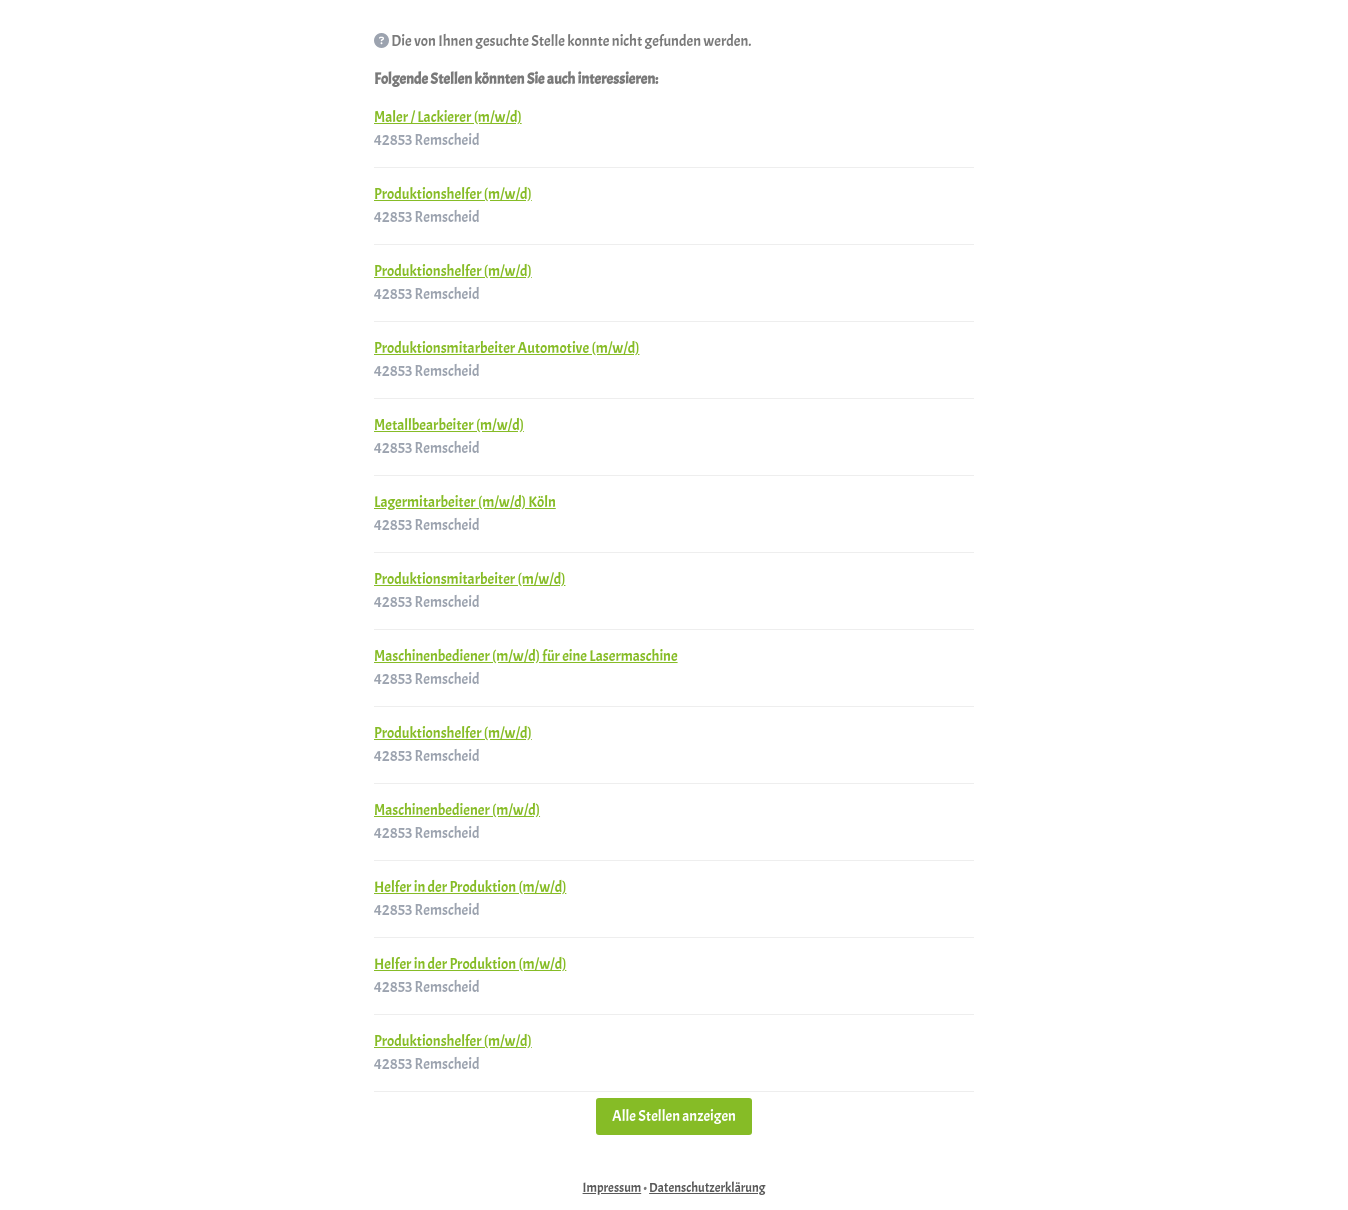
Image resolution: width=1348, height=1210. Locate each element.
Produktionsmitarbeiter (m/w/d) (469, 579)
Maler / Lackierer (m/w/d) (448, 117)
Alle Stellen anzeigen (674, 1116)
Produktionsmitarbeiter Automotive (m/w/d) (506, 348)
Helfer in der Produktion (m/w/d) (470, 887)
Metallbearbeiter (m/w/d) (449, 425)
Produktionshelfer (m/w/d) (453, 194)
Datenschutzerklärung (707, 1188)
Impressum (612, 1188)
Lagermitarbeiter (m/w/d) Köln (465, 502)
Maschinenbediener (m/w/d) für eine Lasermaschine (526, 656)
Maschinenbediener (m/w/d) (457, 810)
